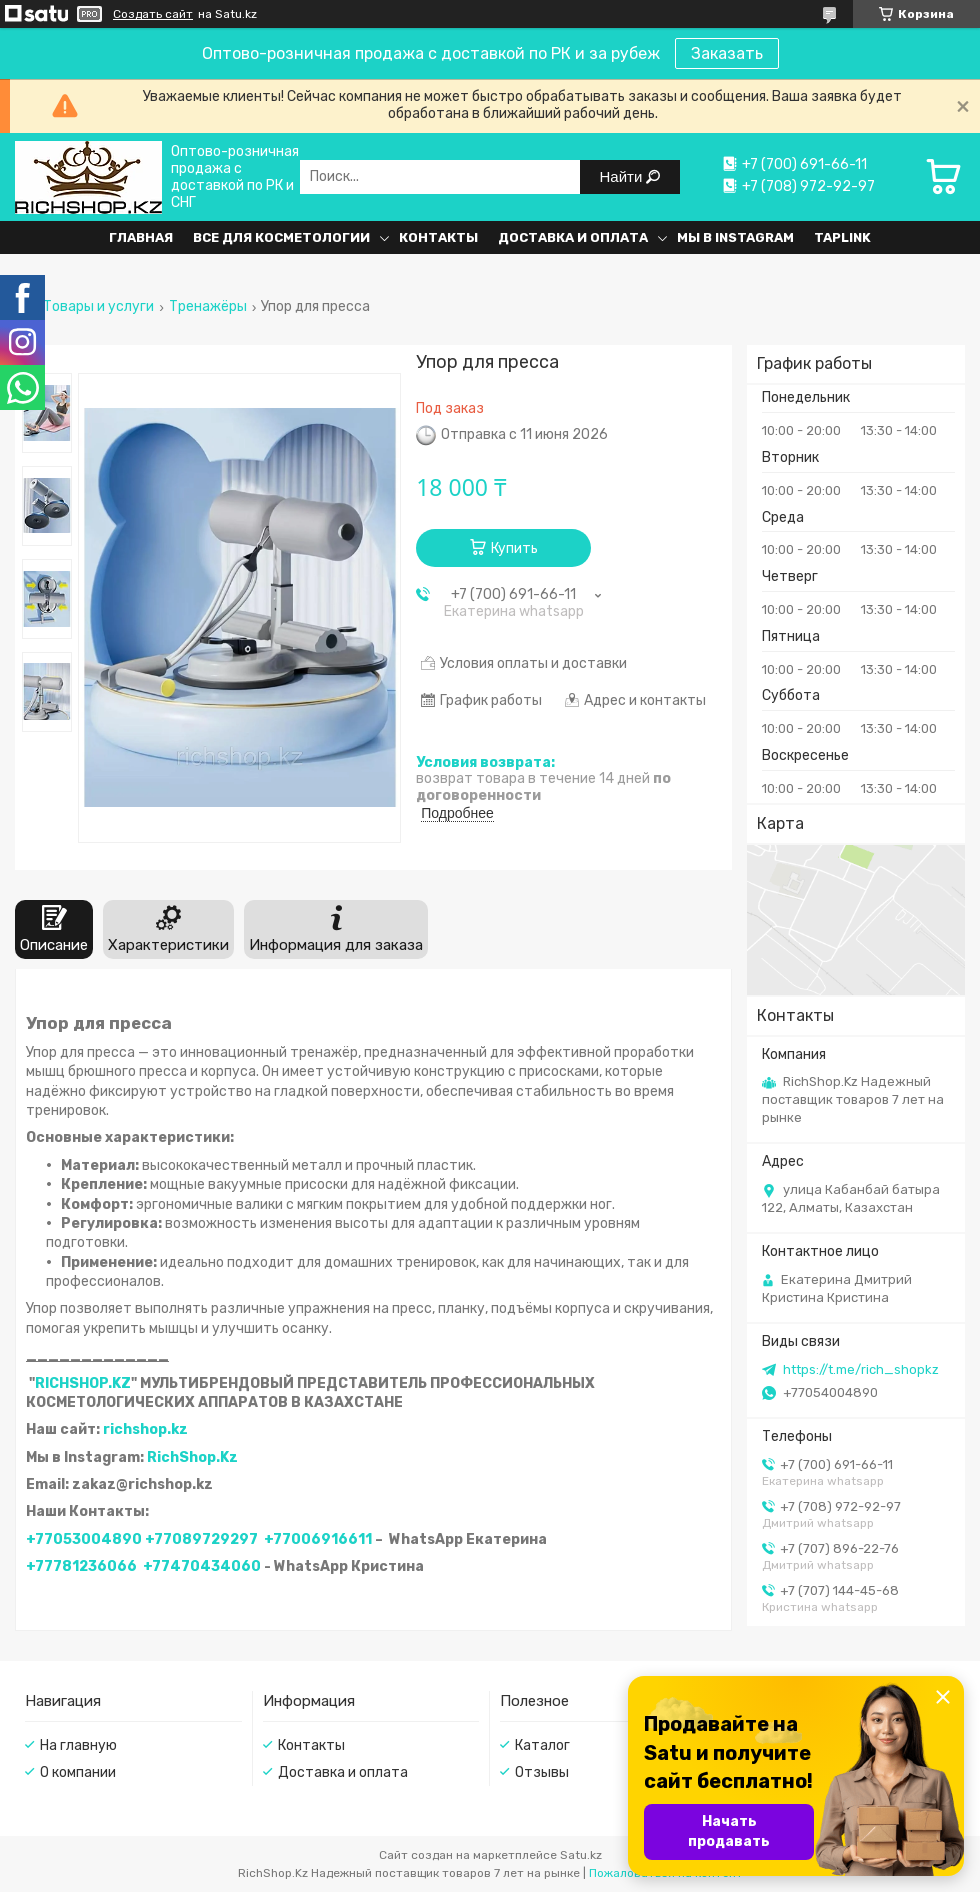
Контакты (438, 237)
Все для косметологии (281, 237)
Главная (141, 237)
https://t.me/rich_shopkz (861, 1369)
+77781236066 (81, 1566)
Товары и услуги (98, 307)
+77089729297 (201, 1539)
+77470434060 (202, 1566)
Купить (514, 548)
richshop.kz (145, 1429)
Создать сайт (153, 14)
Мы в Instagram (735, 237)
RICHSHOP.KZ (83, 1383)
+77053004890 (84, 1539)
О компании (78, 1772)
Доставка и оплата (573, 237)
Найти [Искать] (623, 176)
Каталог (542, 1745)
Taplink (842, 237)
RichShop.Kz (192, 1457)
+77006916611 (318, 1539)
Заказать (727, 53)
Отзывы (542, 1772)
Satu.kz (581, 1855)
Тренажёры (208, 307)
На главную (78, 1745)
